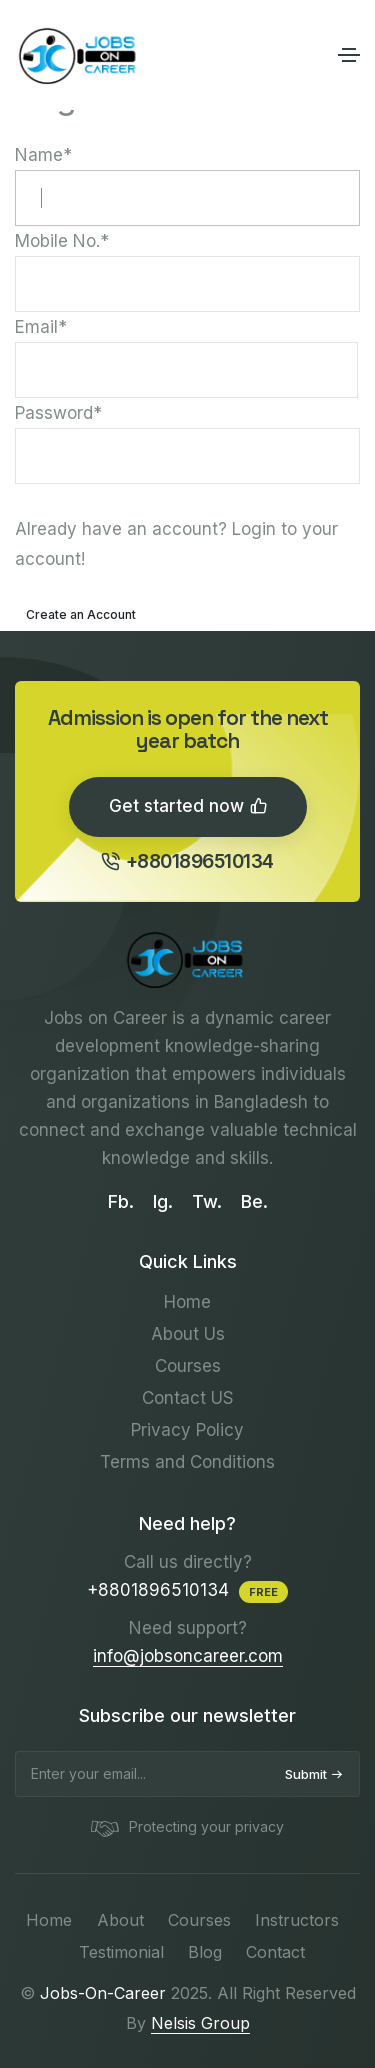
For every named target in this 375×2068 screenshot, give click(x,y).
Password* (187, 443)
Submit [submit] (314, 1774)
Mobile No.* (187, 271)
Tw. (207, 1201)
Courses (188, 1366)
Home (187, 1302)
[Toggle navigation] (349, 55)
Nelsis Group (200, 2023)
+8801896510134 (187, 861)
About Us (188, 1334)
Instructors (297, 1920)
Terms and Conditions (187, 1462)
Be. (254, 1201)
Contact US (188, 1398)
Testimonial (121, 1952)
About (120, 1920)
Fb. (121, 1201)
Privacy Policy (187, 1430)
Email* (186, 357)
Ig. (163, 1201)
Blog (205, 1952)
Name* (187, 185)
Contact (275, 1952)
